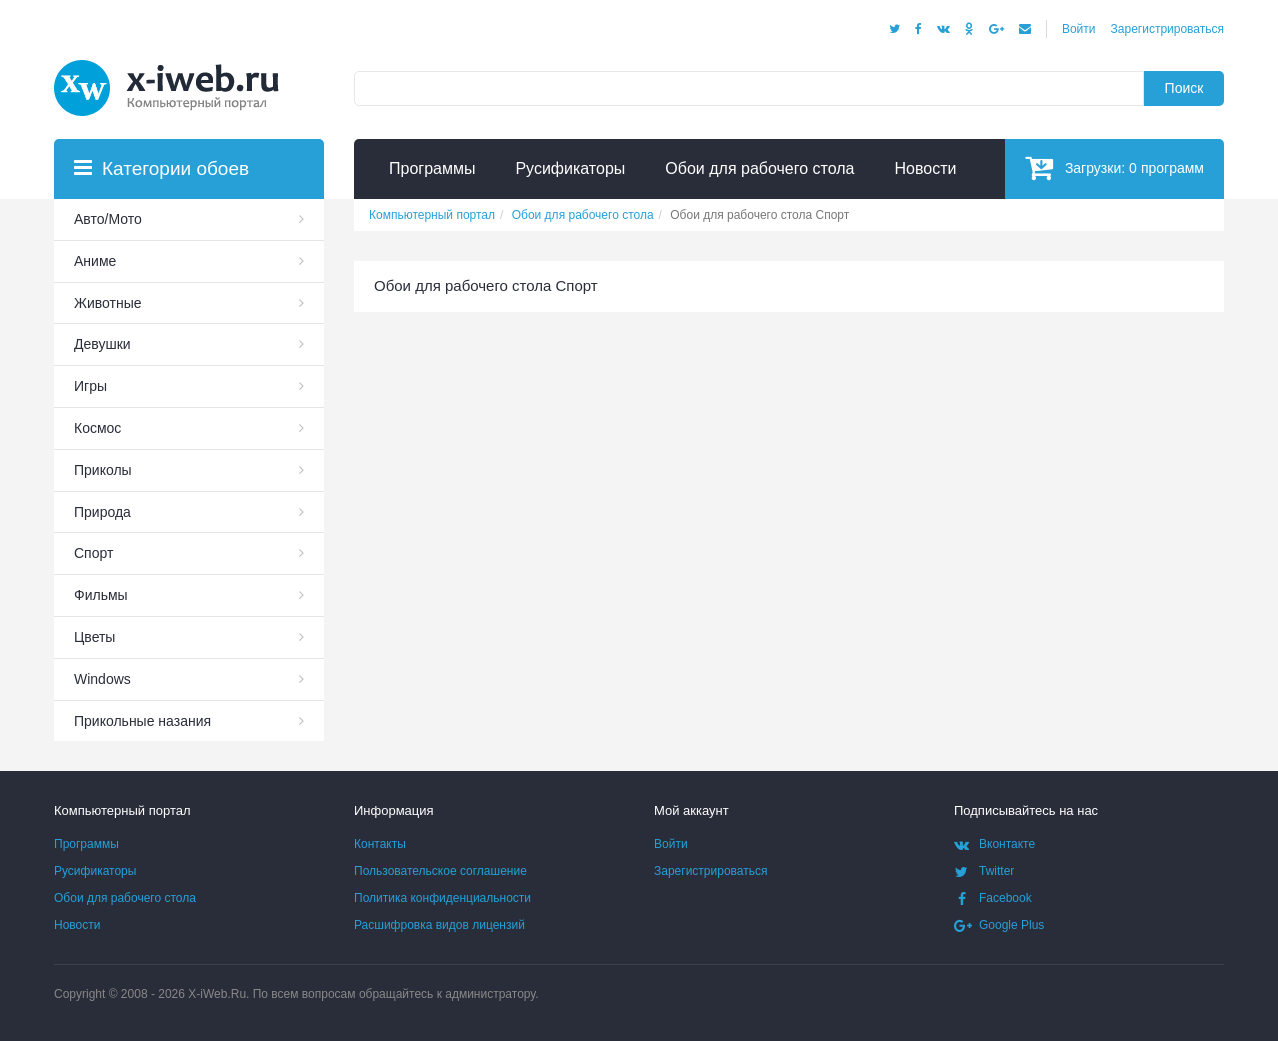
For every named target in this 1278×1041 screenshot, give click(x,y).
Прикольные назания (142, 721)
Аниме (95, 261)
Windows (102, 679)
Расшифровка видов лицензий (439, 925)
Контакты (380, 844)
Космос (97, 428)
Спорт (93, 553)
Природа (102, 512)
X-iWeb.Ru (217, 994)
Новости (77, 925)
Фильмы (101, 595)
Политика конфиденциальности (442, 898)
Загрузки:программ (1114, 167)
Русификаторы (95, 871)
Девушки (102, 344)
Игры (90, 386)
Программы (86, 844)
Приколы (103, 470)
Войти (1079, 29)
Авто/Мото (108, 219)
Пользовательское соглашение (440, 871)
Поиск (1184, 88)
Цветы (94, 637)
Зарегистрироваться (1167, 29)
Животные (108, 303)
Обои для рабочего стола (125, 898)
